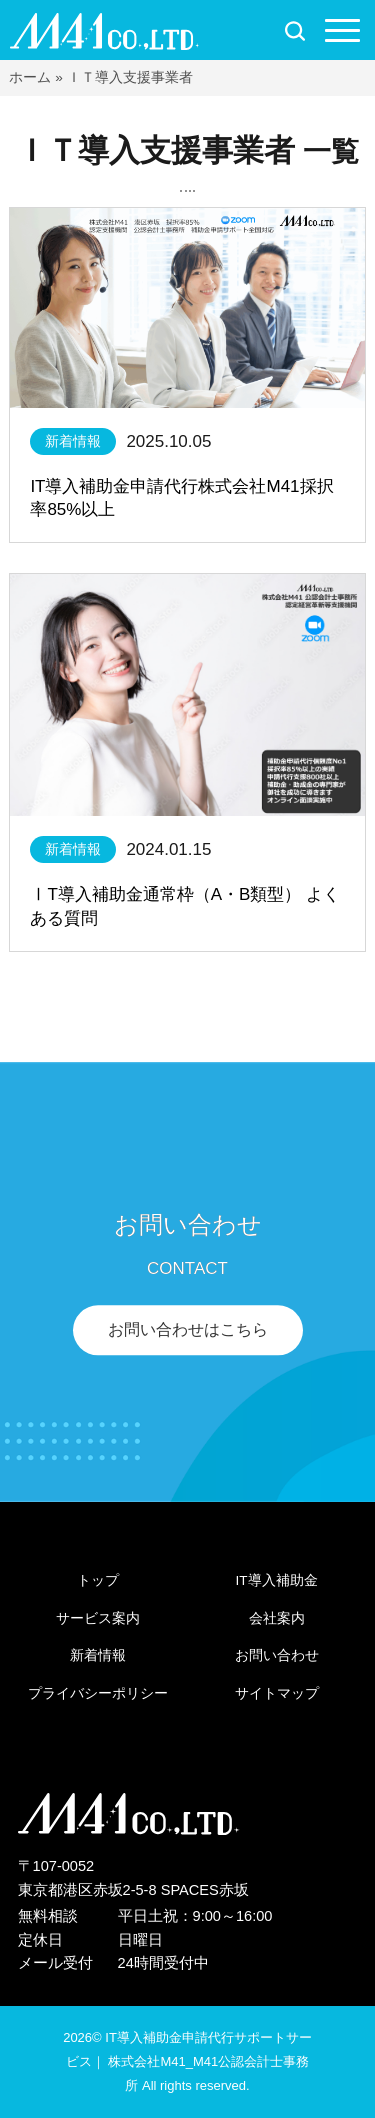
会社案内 (277, 1618)
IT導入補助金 (277, 1580)
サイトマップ (277, 1693)
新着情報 (73, 441)
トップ (98, 1580)
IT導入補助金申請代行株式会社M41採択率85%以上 (181, 498)
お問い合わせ (277, 1655)
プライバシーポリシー (98, 1693)
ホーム (30, 77)
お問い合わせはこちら (188, 1330)
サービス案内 (98, 1618)
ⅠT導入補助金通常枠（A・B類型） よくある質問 (185, 906)
